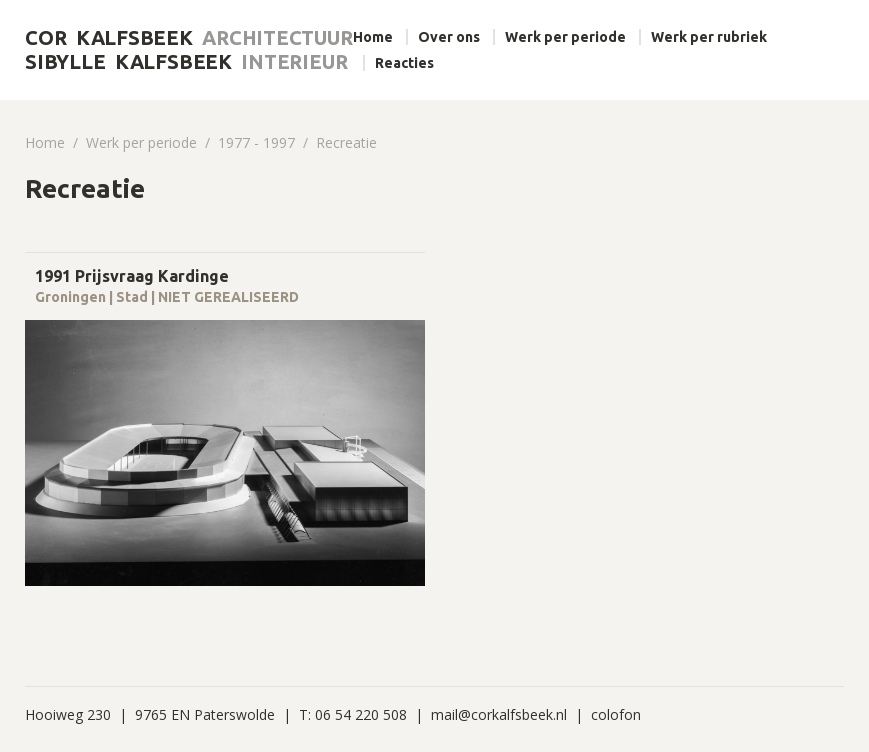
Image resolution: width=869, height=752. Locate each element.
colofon (616, 714)
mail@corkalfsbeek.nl (499, 714)
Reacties (404, 63)
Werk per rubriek (709, 37)
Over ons (449, 37)
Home (373, 37)
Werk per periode (565, 37)
